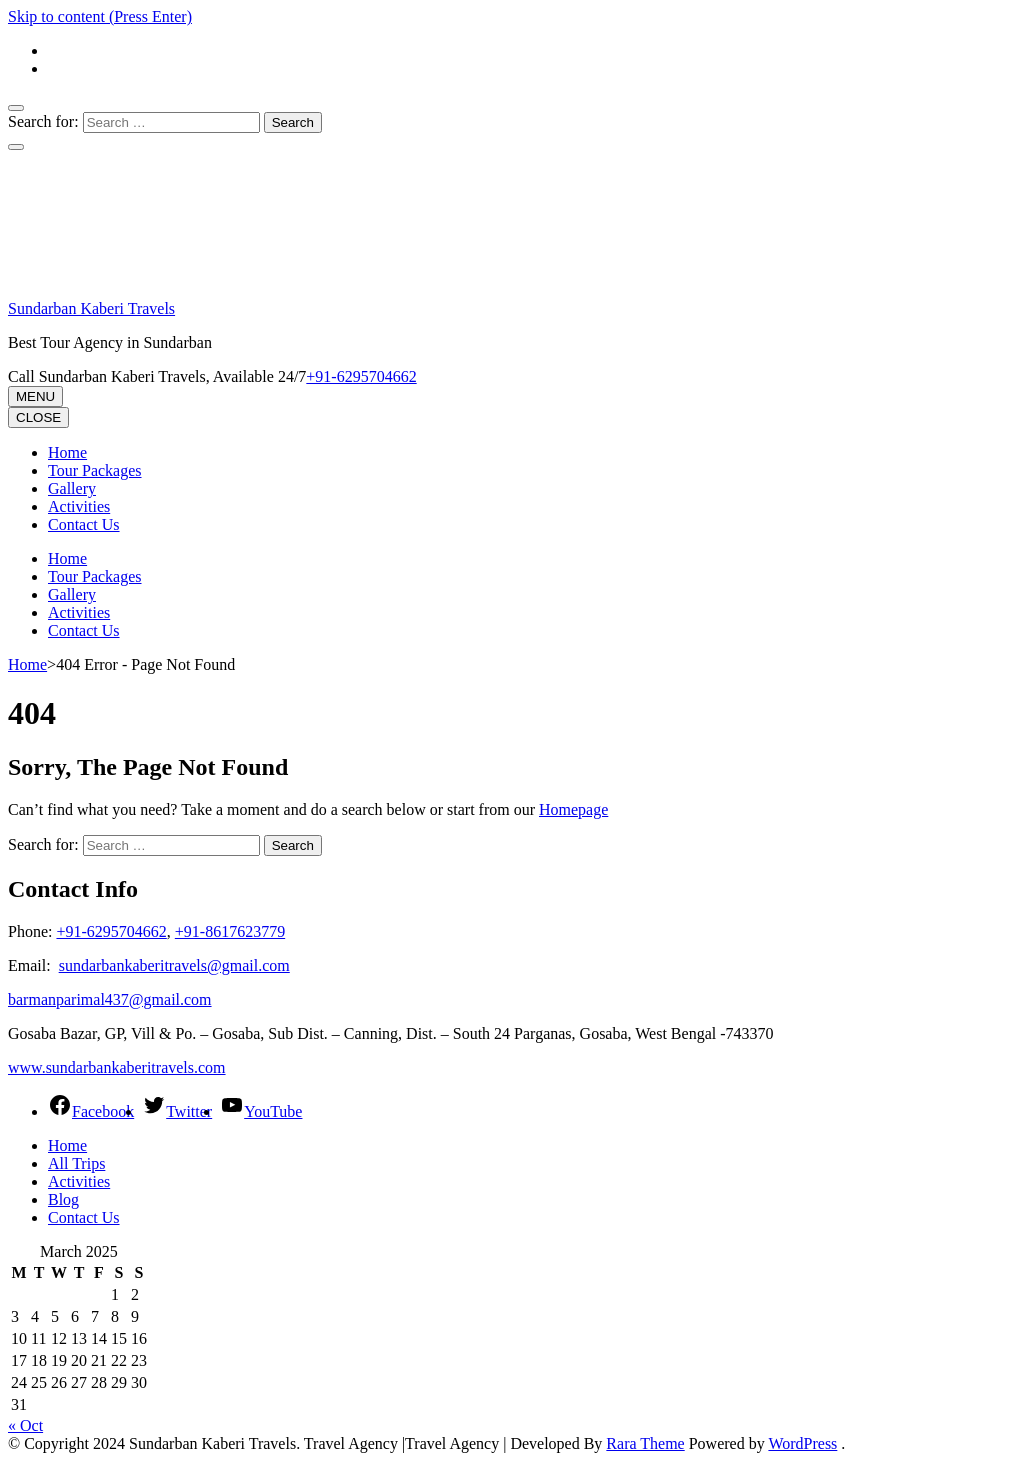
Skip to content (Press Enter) (100, 16)
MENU (35, 396)
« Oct (25, 1425)
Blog (63, 1199)
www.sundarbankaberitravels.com (117, 1067)
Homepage (573, 809)
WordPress (802, 1443)
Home (67, 452)
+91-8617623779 (230, 931)
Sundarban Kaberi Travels (91, 308)
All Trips (76, 1163)
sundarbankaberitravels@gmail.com (174, 965)
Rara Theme (645, 1443)
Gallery (72, 488)
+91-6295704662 (111, 931)
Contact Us (84, 524)
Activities (79, 506)
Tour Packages (95, 470)
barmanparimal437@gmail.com (110, 999)
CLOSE (38, 417)
